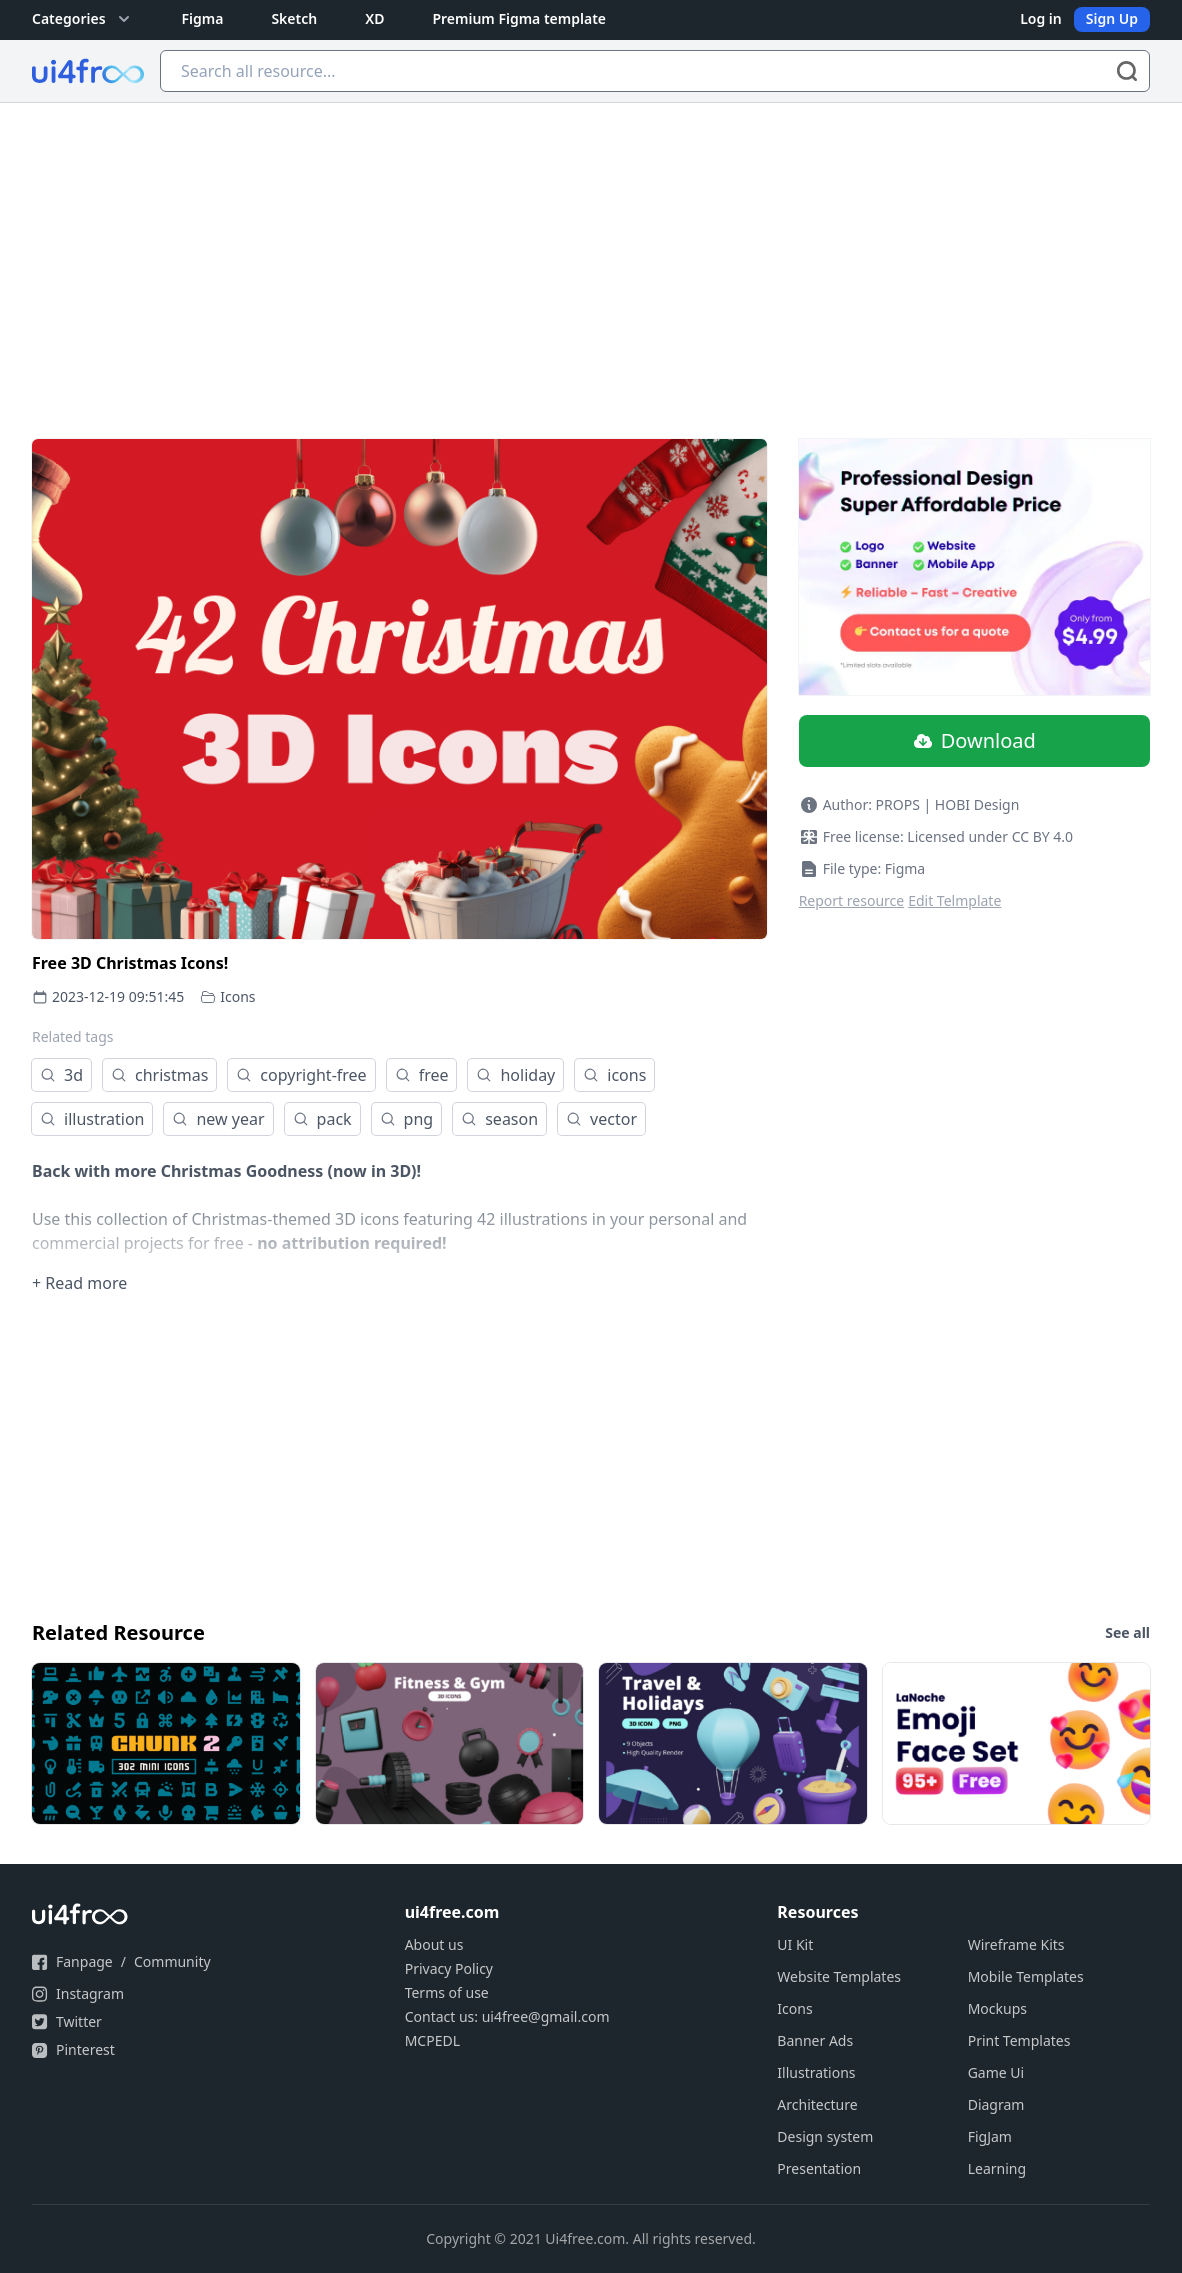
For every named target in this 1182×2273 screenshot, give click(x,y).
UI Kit (795, 1944)
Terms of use (447, 1992)
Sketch (294, 18)
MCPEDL (432, 2040)
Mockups (997, 2008)
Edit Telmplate (954, 900)
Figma (203, 18)
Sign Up (1112, 18)
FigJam (990, 2136)
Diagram (996, 2104)
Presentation (819, 2168)
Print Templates (1019, 2040)
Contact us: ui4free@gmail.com (507, 2016)
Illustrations (816, 2072)
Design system (825, 2136)
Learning (997, 2168)
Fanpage (84, 1961)
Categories (83, 19)
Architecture (817, 2104)
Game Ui (996, 2072)
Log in (1041, 18)
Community (172, 1961)
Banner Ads (815, 2040)
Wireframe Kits (1016, 1944)
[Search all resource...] (655, 71)
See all (1127, 1632)
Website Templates (839, 1976)
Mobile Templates (1026, 1976)
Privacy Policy (449, 1968)
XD (374, 18)
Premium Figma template (519, 18)
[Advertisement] (591, 253)
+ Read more (79, 1283)
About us (434, 1944)
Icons (237, 996)
